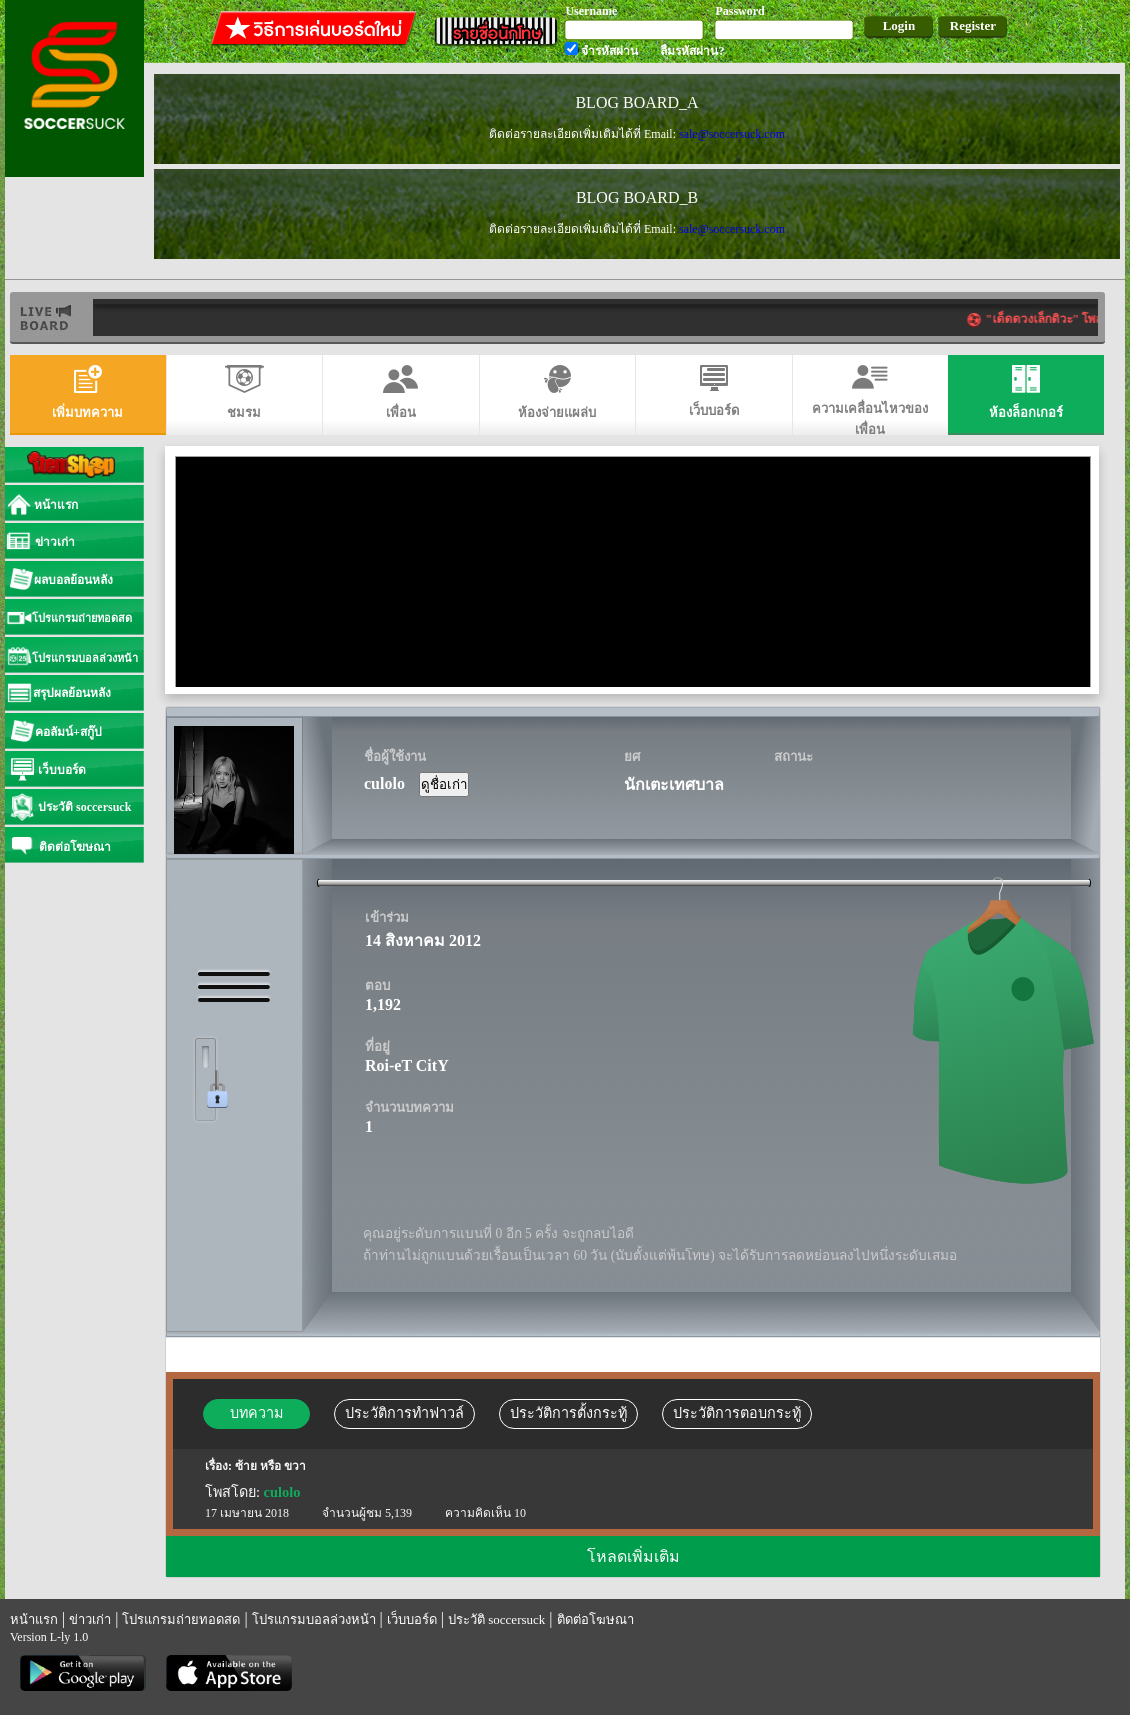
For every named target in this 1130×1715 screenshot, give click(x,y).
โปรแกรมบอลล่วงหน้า (314, 1619)
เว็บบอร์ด (412, 1619)
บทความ (256, 1413)
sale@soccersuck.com (732, 134)
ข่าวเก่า (90, 1619)
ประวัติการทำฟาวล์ (404, 1413)
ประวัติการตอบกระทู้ (737, 1413)
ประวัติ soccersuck (496, 1619)
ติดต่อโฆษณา (595, 1619)
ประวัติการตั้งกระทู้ (568, 1413)
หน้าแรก (34, 1619)
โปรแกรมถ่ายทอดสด (181, 1619)
